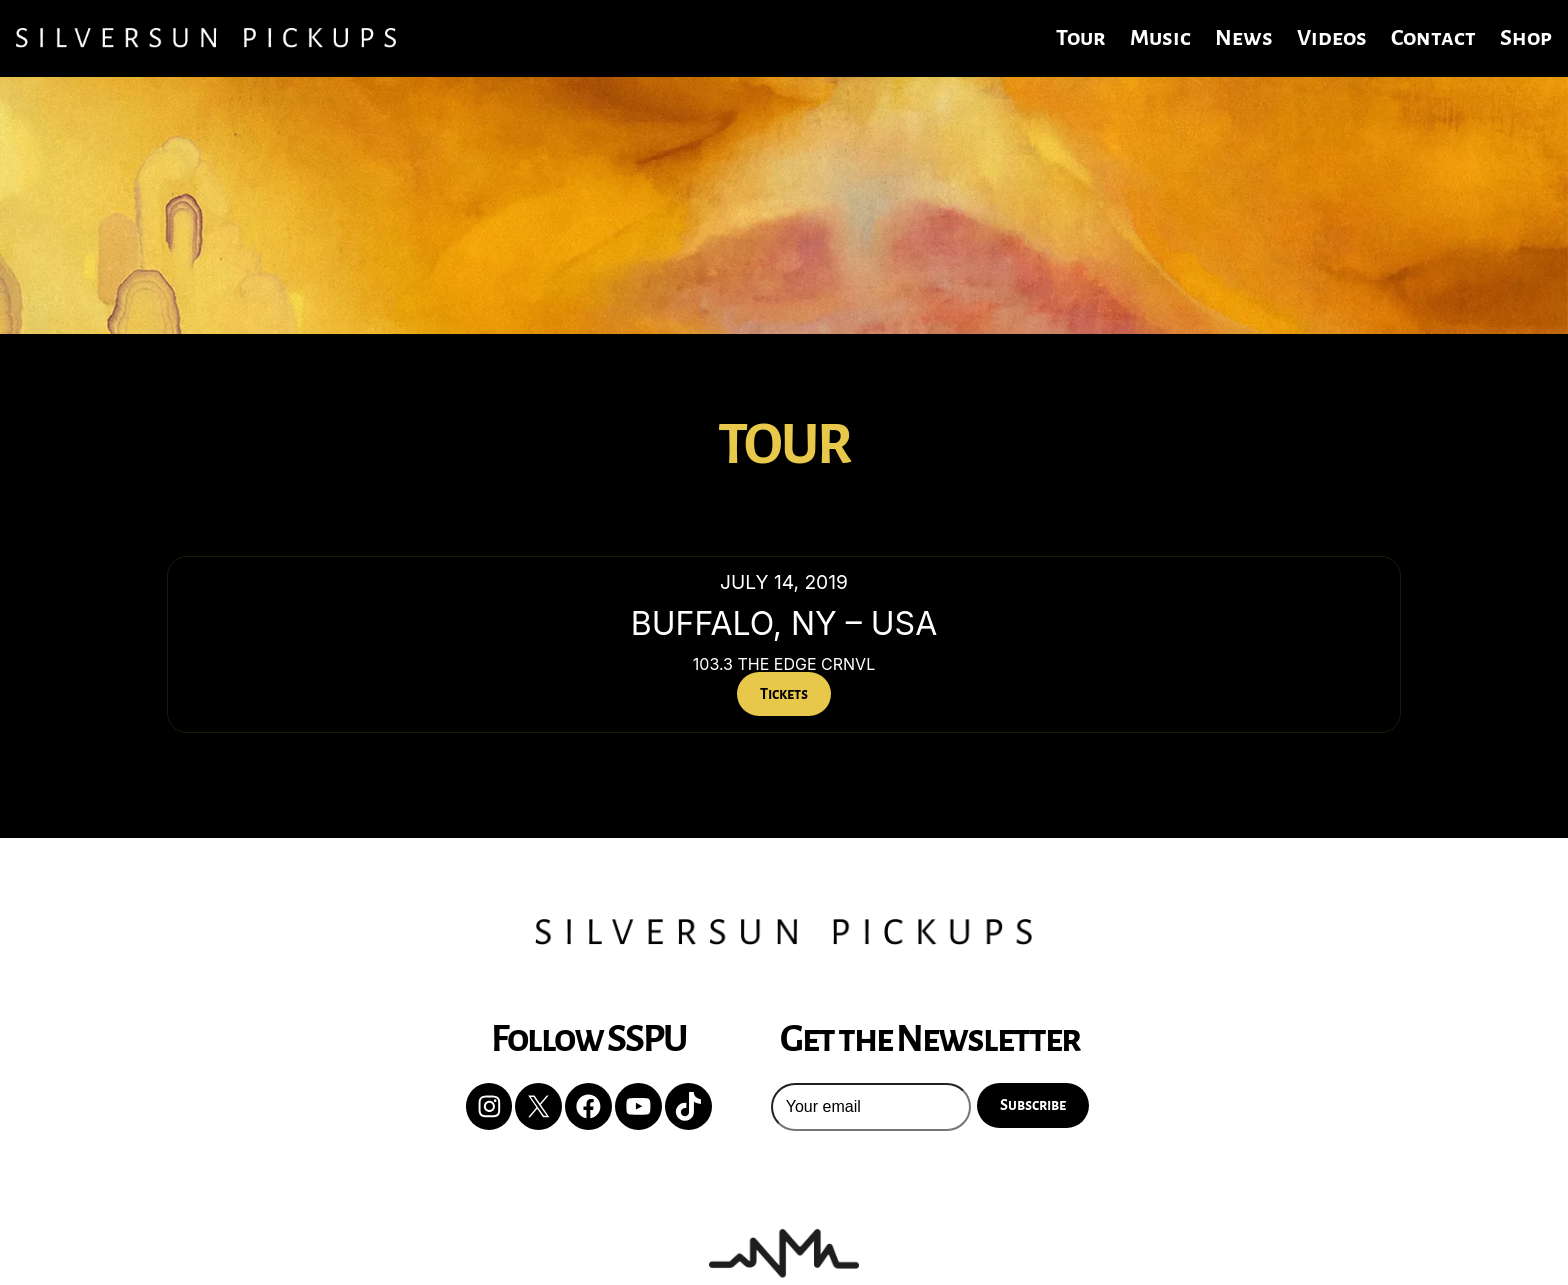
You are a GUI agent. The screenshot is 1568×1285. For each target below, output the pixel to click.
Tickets (784, 694)
